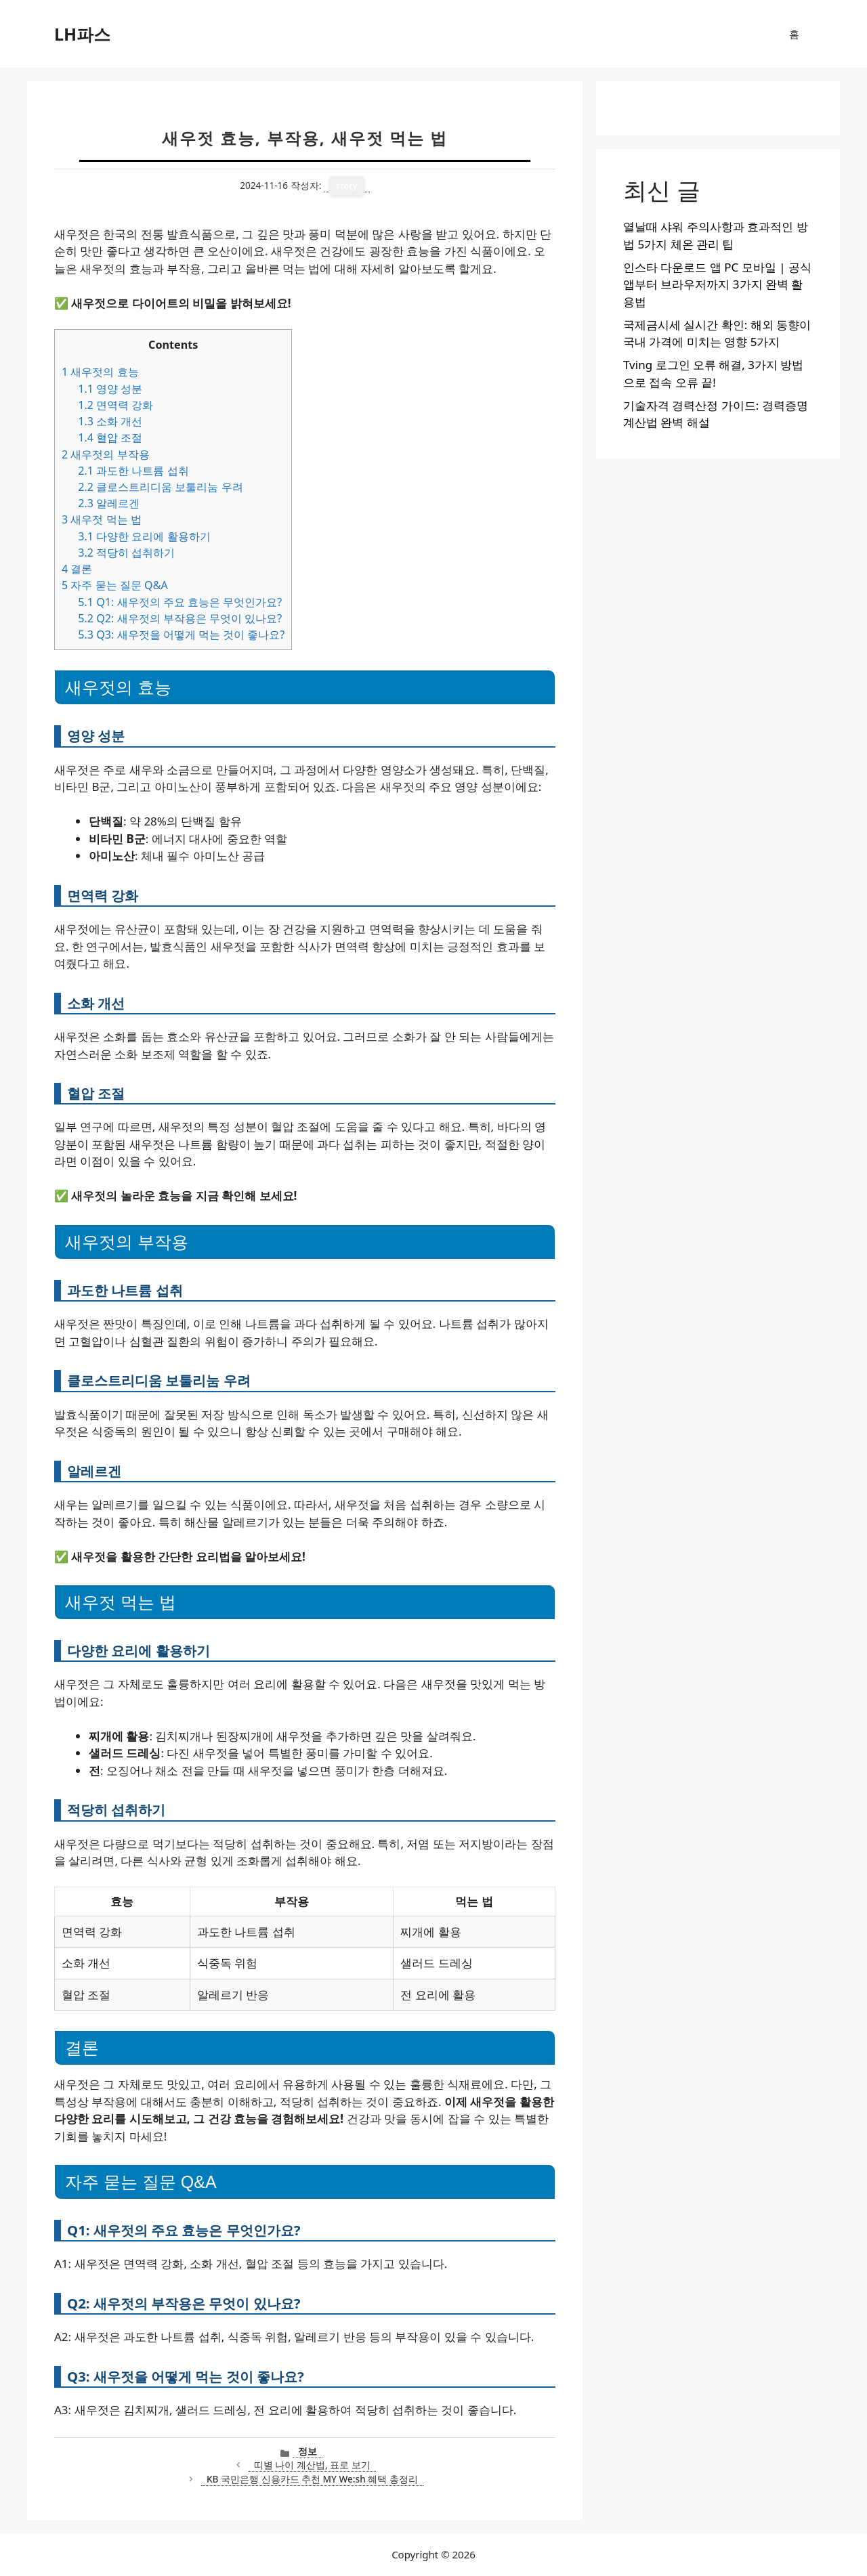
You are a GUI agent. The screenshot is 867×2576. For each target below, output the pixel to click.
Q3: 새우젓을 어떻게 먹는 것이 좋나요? (181, 634)
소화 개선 (110, 421)
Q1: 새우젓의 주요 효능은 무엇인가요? (180, 602)
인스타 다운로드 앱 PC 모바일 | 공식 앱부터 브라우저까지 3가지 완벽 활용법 (717, 284)
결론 (77, 568)
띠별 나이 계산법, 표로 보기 (312, 2464)
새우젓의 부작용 (106, 454)
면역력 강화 (115, 405)
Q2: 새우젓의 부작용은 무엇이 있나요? (180, 618)
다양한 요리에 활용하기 (144, 536)
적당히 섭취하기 (126, 552)
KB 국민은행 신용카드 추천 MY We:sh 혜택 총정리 (312, 2478)
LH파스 (82, 33)
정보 (307, 2451)
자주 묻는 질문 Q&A (115, 585)
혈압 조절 (110, 437)
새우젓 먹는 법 (102, 519)
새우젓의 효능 (100, 371)
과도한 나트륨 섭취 (133, 470)
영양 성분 (110, 388)
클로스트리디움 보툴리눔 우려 (160, 486)
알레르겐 (109, 503)
